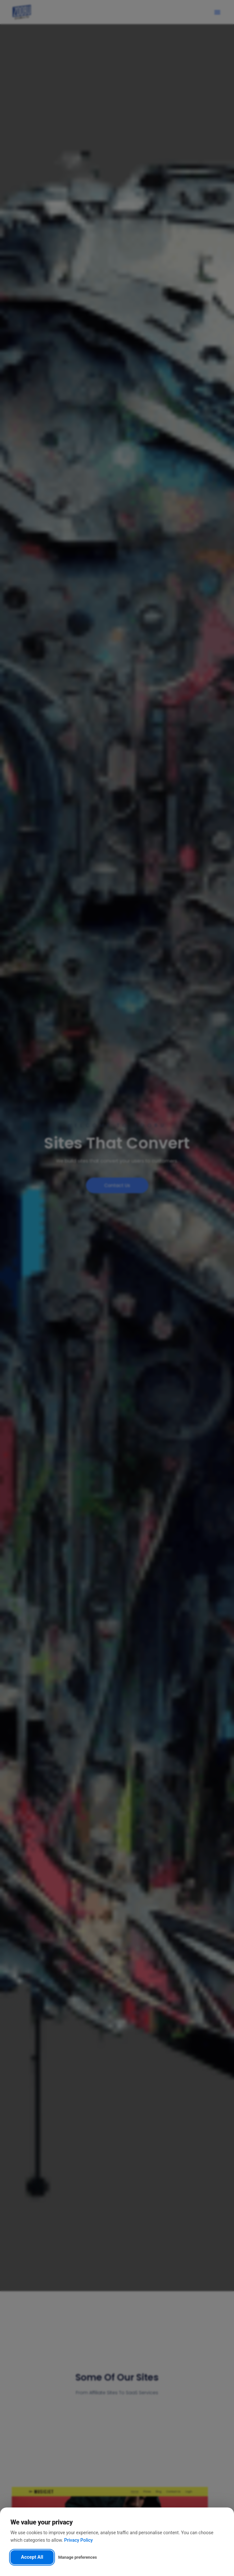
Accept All (32, 2557)
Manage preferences (77, 2557)
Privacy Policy (78, 2540)
